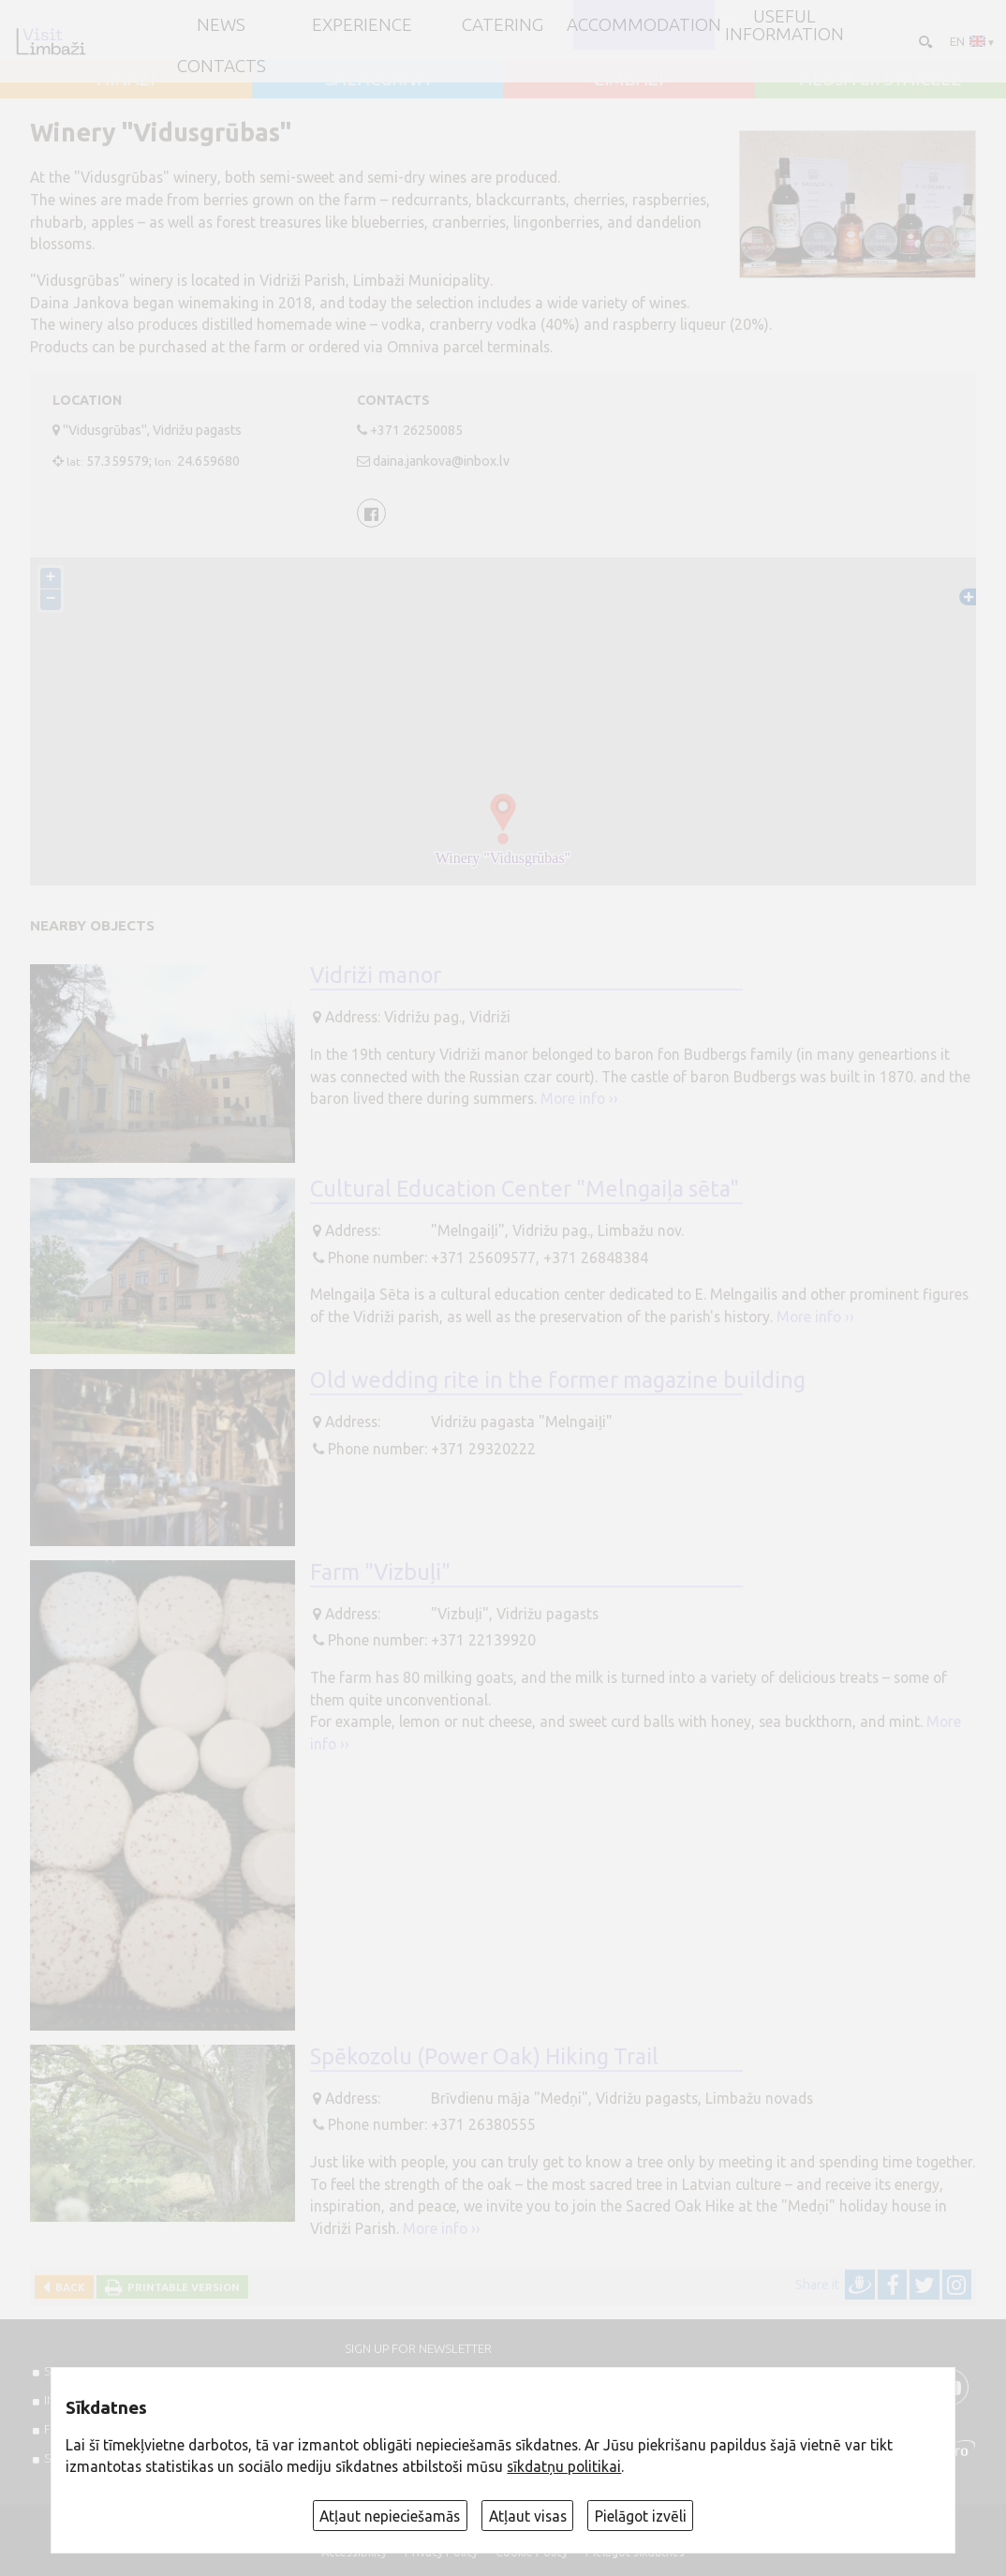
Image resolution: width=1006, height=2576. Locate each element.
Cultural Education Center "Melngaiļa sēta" (524, 1188)
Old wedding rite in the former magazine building (558, 1379)
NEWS (221, 25)
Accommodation (644, 25)
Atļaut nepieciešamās (389, 2516)
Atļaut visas (528, 2516)
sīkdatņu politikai (564, 2466)
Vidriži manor (375, 974)
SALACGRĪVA (377, 79)
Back (67, 2287)
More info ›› (579, 1098)
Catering (502, 25)
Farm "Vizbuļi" (380, 1571)
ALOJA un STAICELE (880, 79)
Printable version (181, 2287)
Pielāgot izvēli (641, 2516)
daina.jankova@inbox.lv (441, 461)
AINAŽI (126, 79)
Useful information (784, 25)
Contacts (221, 66)
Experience (362, 25)
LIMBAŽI (628, 79)
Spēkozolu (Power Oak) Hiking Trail (484, 2056)
